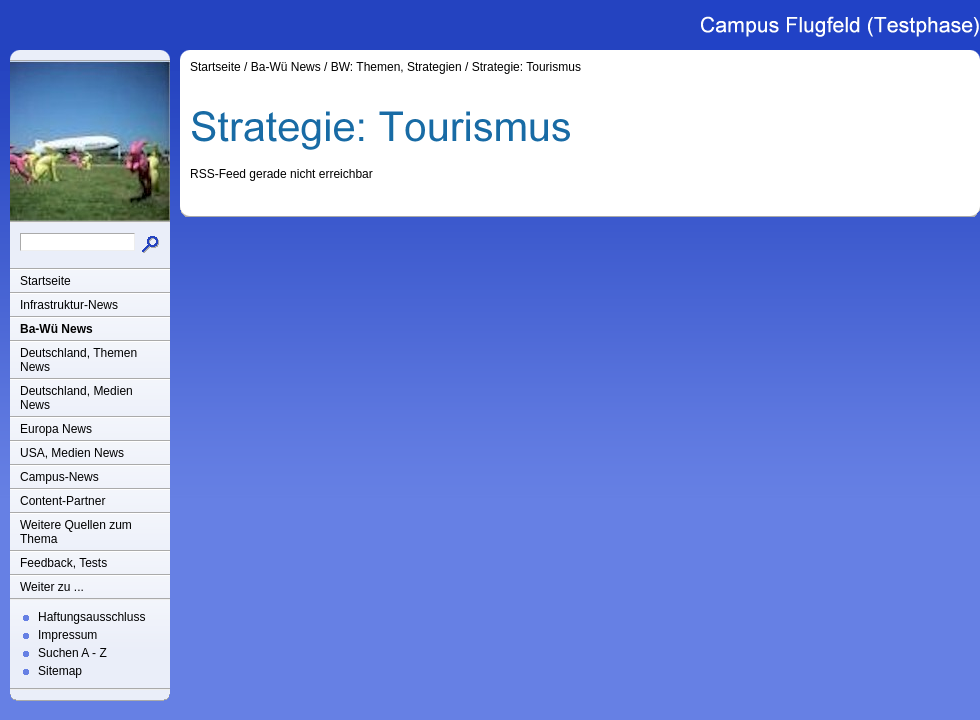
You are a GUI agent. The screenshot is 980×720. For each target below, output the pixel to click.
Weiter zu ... (52, 587)
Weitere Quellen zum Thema (76, 532)
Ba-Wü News (56, 329)
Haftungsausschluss (91, 617)
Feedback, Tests (63, 563)
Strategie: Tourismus (526, 67)
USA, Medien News (72, 453)
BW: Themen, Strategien (396, 67)
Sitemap (60, 671)
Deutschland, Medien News (76, 398)
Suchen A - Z (72, 653)
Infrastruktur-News (69, 305)
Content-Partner (62, 501)
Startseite (45, 281)
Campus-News (59, 477)
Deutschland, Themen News (78, 360)
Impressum (67, 635)
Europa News (56, 429)
